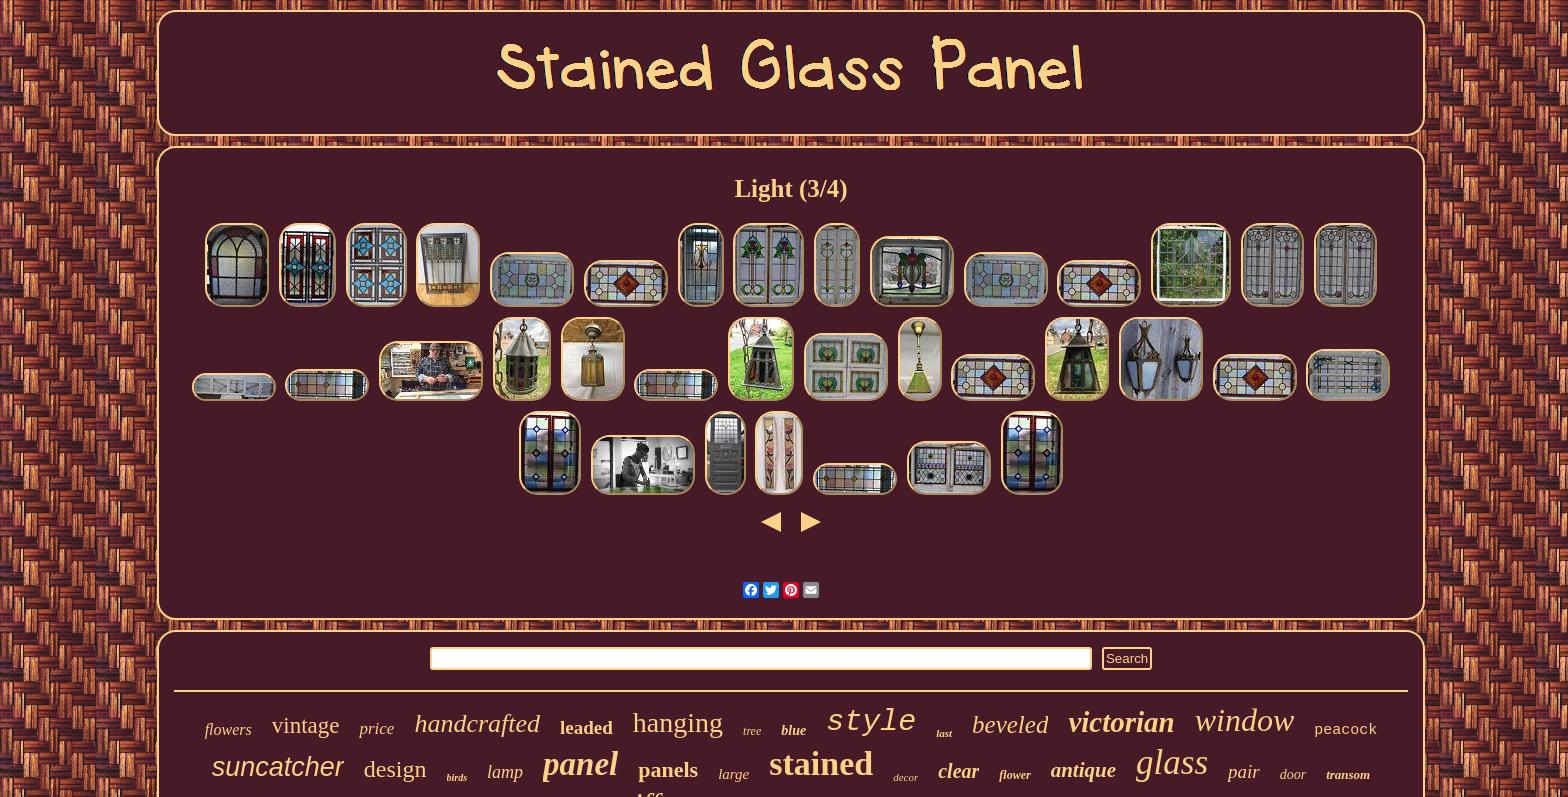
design (395, 769)
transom (1348, 774)
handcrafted (477, 723)
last (944, 733)
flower (1014, 775)
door (1293, 774)
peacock (1345, 730)
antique (1083, 770)
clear (958, 771)
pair (1244, 771)
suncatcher (278, 767)
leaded (586, 727)
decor (905, 777)
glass (1172, 762)
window (1245, 720)
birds (457, 777)
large (733, 774)
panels (668, 769)
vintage (306, 725)
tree (752, 731)
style (871, 722)
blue (793, 730)
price (376, 728)
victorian (1121, 722)
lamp (505, 772)
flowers (228, 729)
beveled (1010, 724)
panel (580, 764)
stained (821, 763)
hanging (678, 722)
